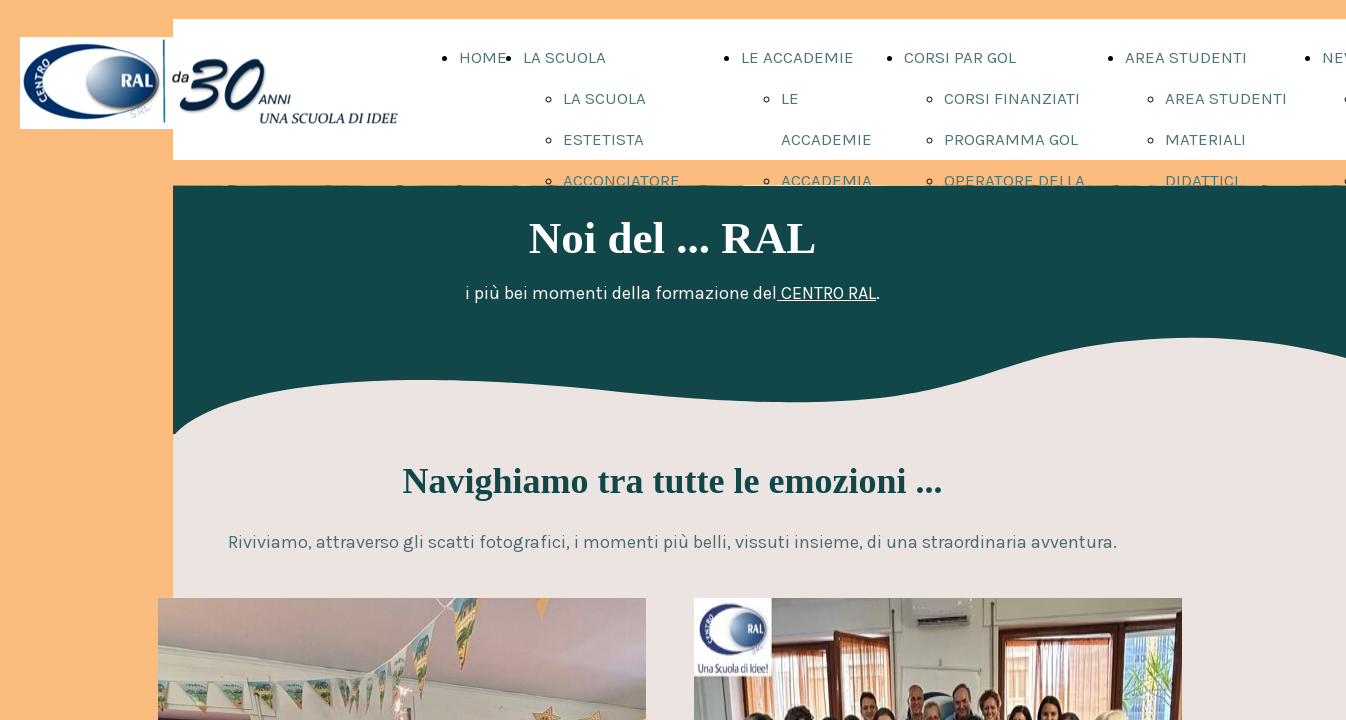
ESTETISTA (603, 139)
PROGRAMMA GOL (1011, 139)
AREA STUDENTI (1186, 57)
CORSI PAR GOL (960, 57)
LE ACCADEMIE (797, 57)
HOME (483, 57)
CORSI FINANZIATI (1012, 98)
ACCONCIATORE (621, 180)
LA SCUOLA (564, 57)
